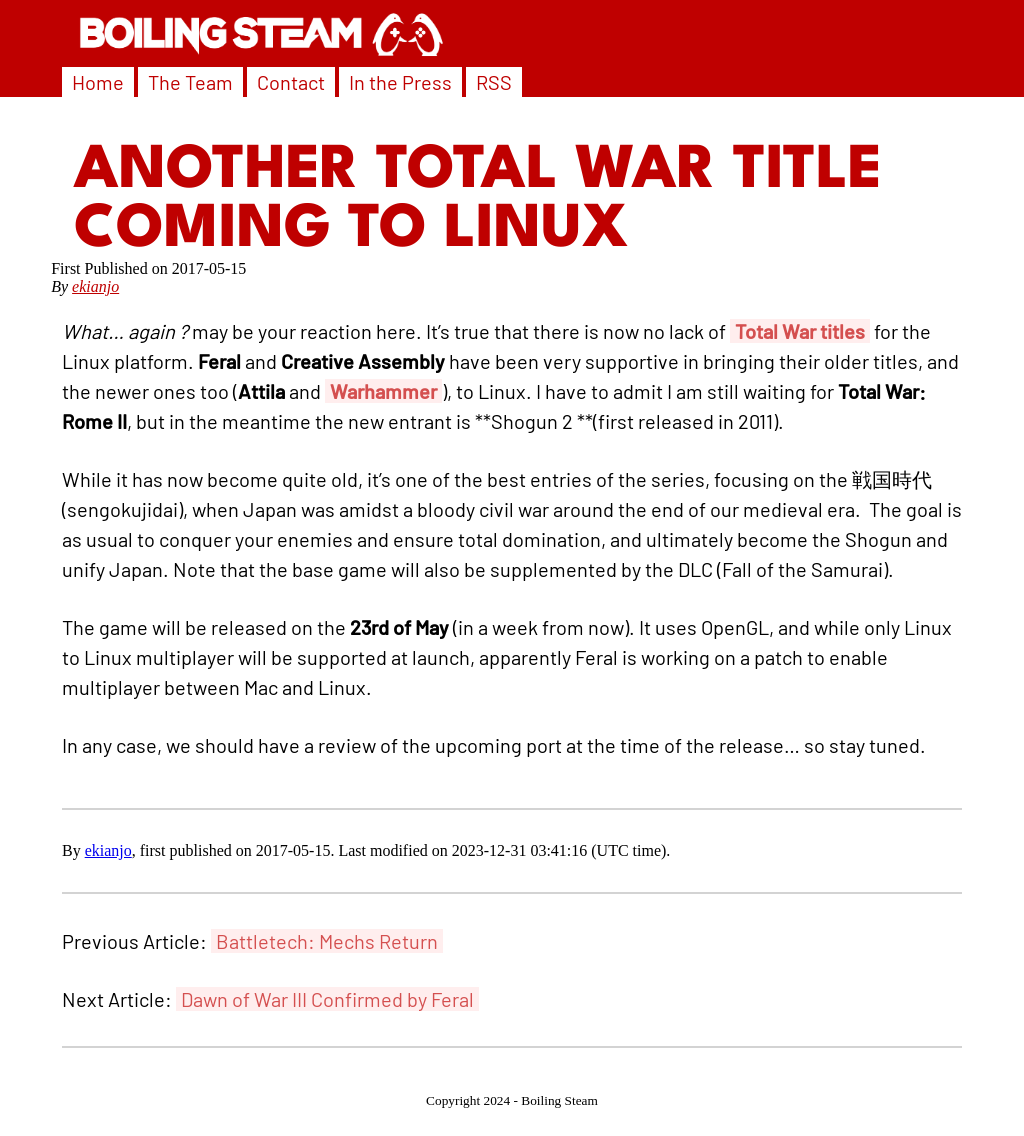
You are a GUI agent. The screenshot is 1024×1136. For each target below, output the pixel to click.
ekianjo (95, 286)
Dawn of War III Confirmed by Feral (327, 999)
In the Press (400, 82)
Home (98, 82)
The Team (190, 82)
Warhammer (383, 391)
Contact (291, 82)
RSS (494, 82)
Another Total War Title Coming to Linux (478, 201)
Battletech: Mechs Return (327, 941)
